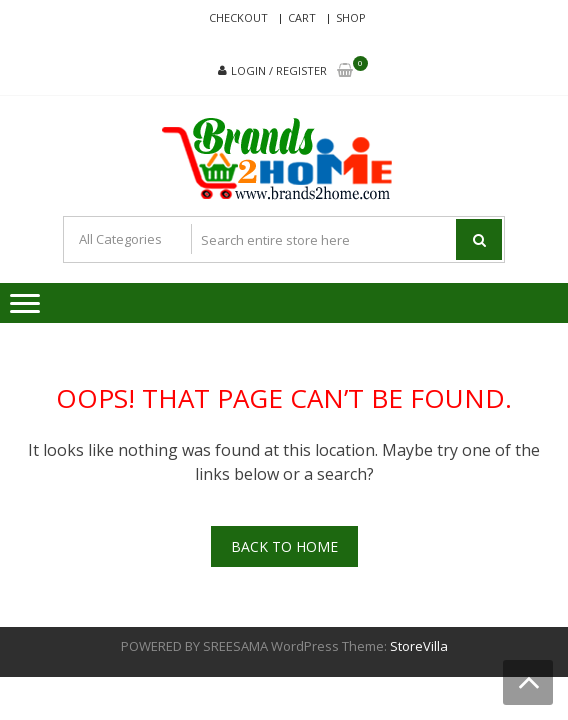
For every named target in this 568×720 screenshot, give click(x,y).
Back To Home (284, 546)
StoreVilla (419, 646)
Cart (302, 17)
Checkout (238, 17)
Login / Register (279, 70)
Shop (351, 17)
